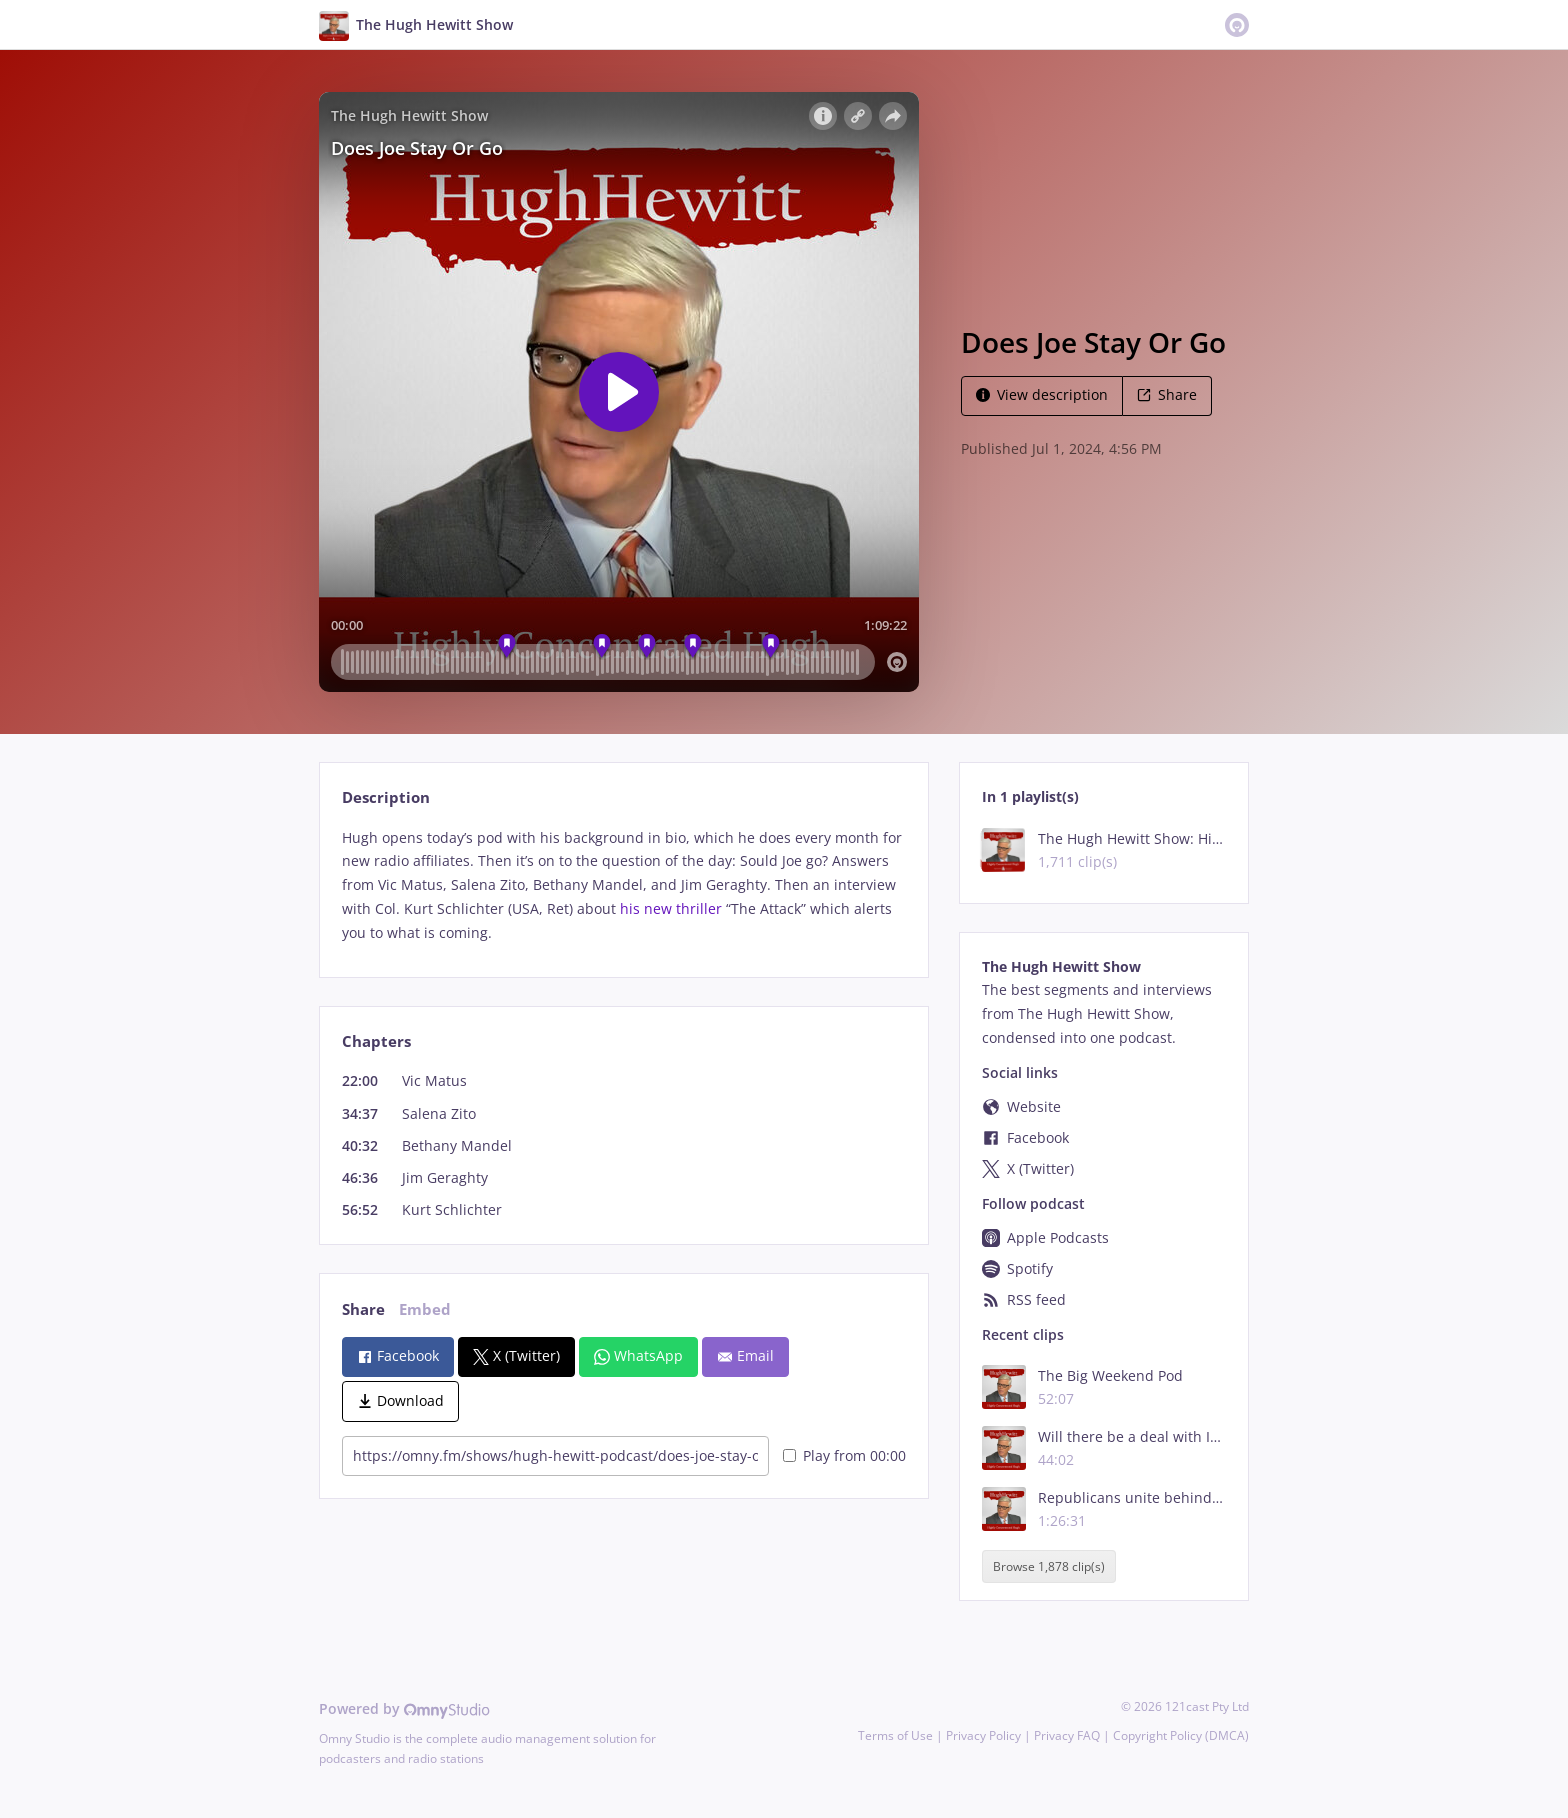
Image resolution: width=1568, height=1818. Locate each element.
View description (1042, 394)
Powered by (404, 1708)
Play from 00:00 (844, 1455)
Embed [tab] (425, 1309)
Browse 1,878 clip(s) (1049, 1566)
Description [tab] (386, 797)
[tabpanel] (623, 885)
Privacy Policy (983, 1735)
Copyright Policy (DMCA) (1181, 1735)
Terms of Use (895, 1735)
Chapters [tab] (376, 1041)
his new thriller (671, 908)
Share (1167, 394)
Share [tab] (363, 1309)
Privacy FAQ (1067, 1735)
